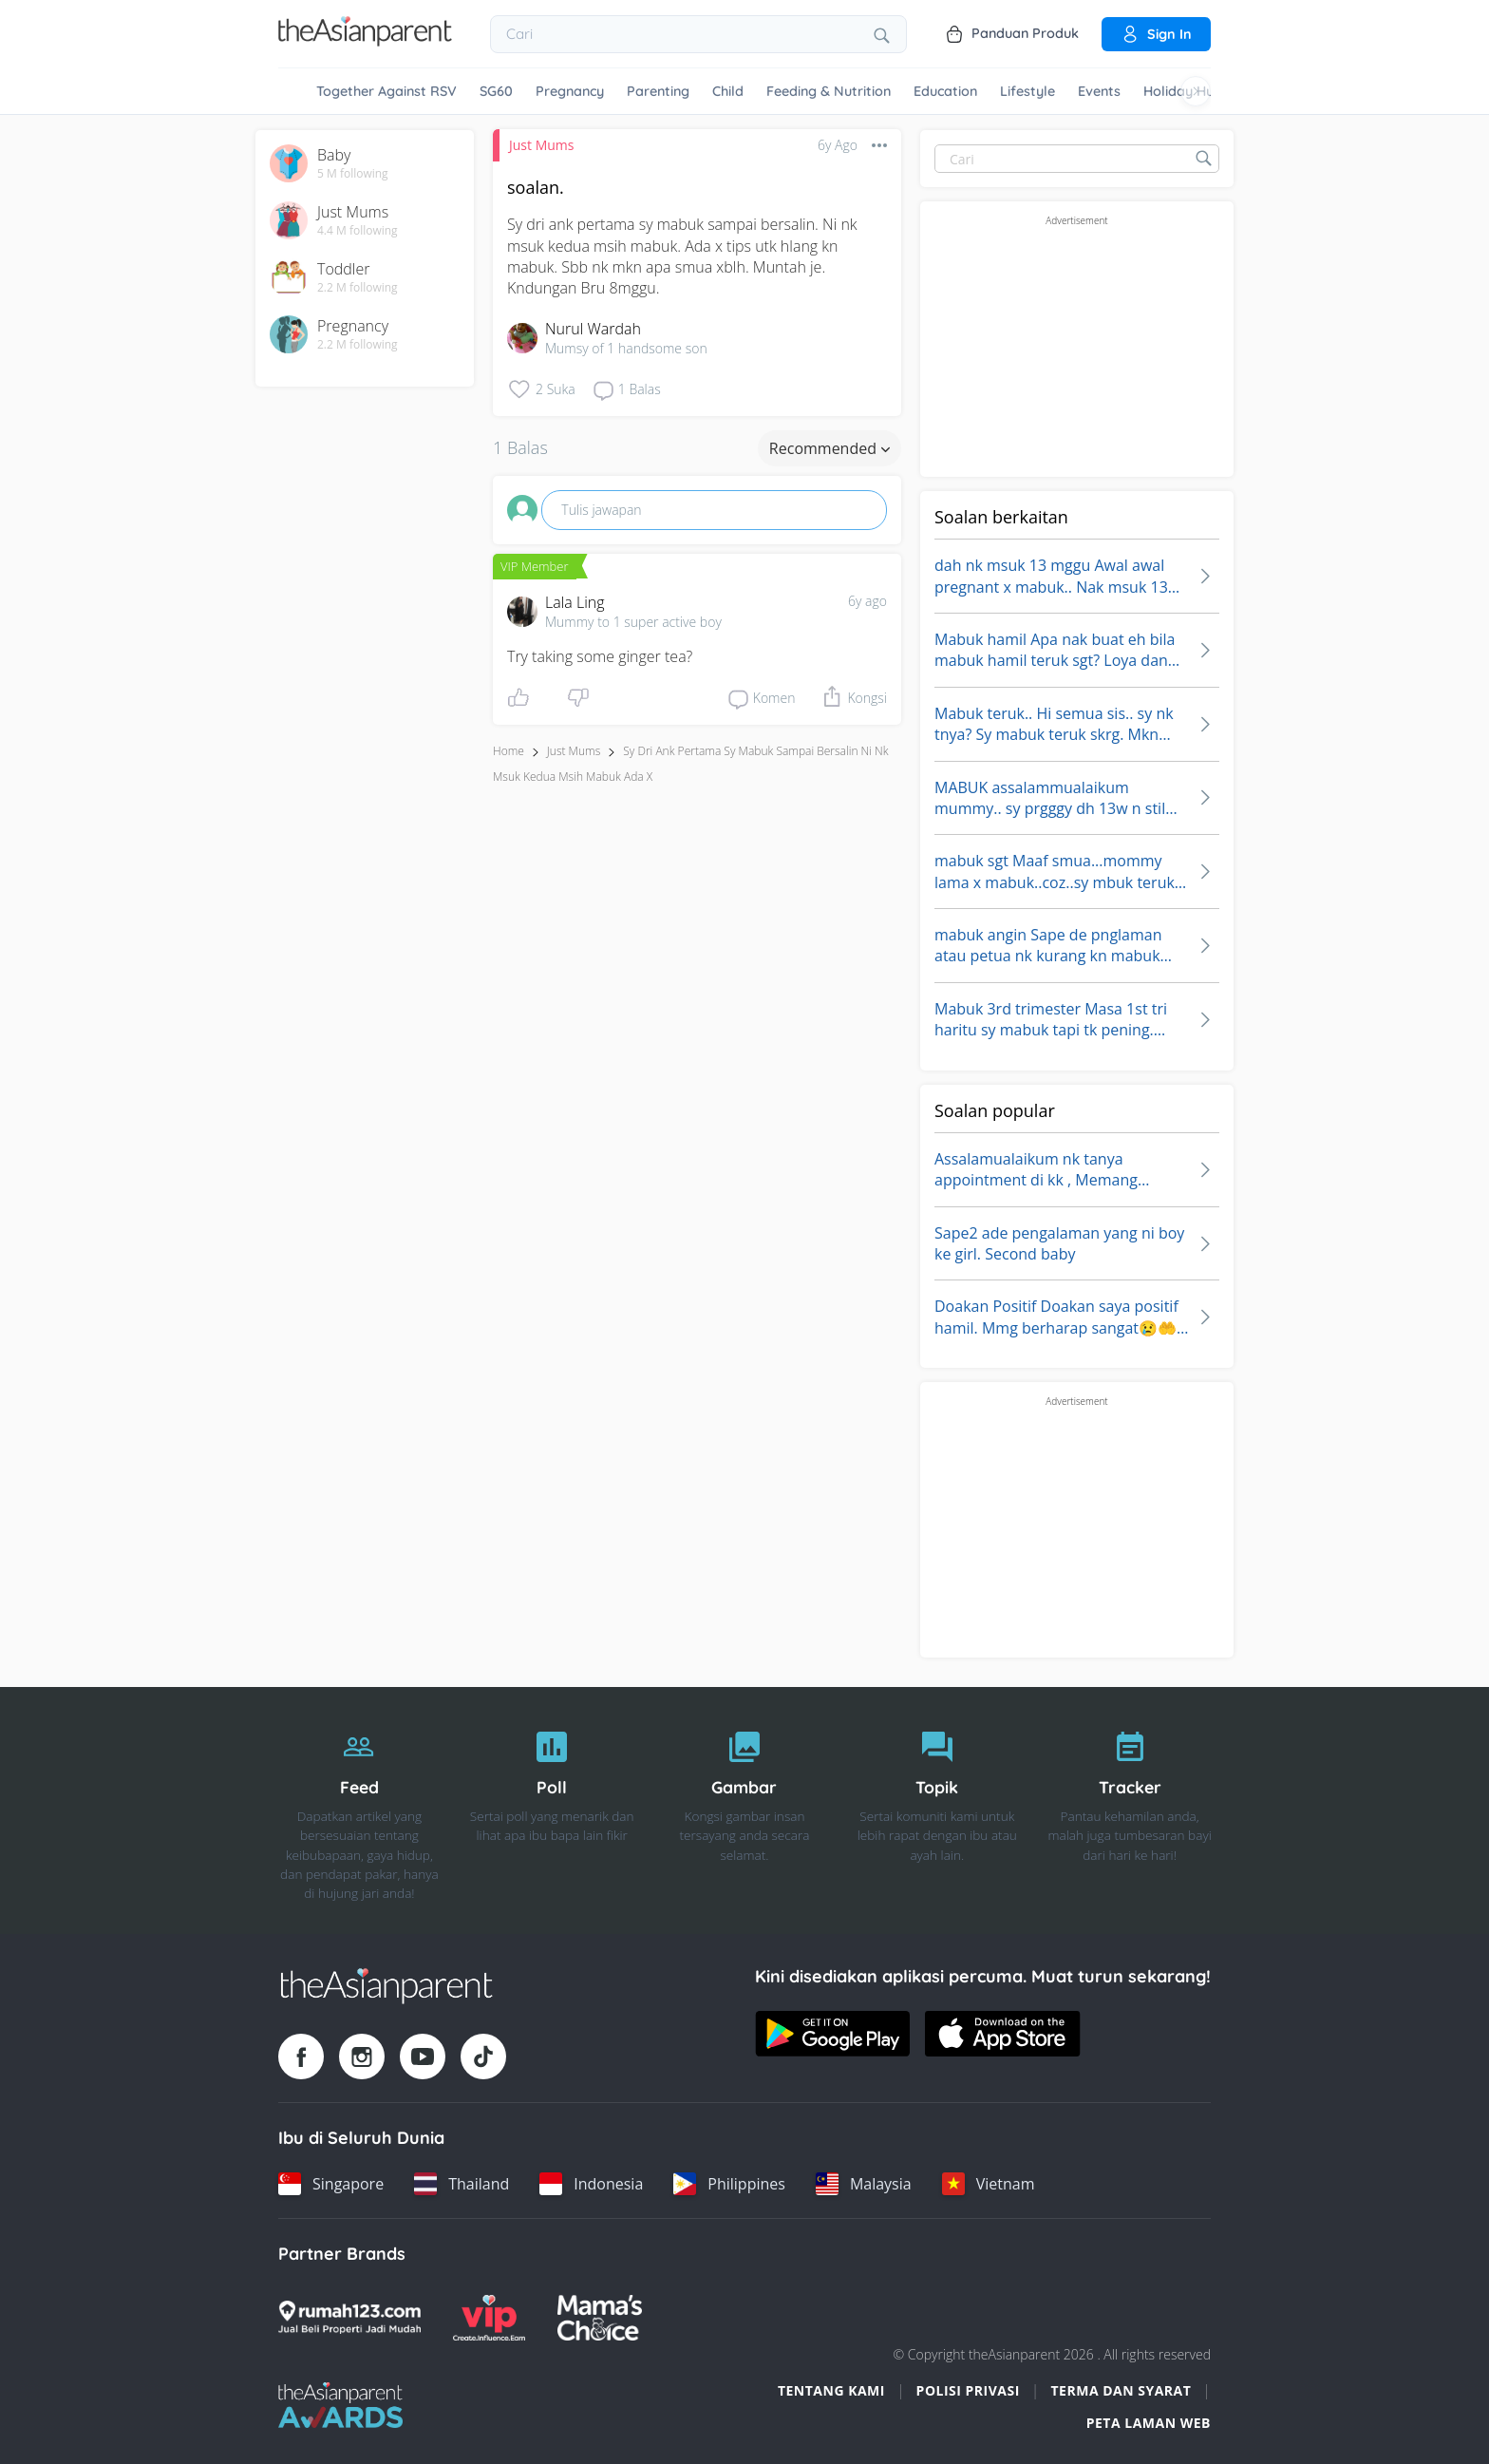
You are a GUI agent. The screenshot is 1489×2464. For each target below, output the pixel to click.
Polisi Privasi (968, 2390)
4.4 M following (357, 230)
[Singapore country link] (331, 2183)
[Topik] (937, 1811)
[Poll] (552, 1811)
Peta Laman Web (1148, 2423)
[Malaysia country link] (864, 2183)
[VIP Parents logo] (489, 2317)
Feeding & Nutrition (828, 91)
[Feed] (359, 1811)
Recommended (829, 448)
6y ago (867, 601)
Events (1099, 91)
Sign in (1156, 34)
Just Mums (541, 145)
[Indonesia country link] (591, 2183)
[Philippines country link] (729, 2183)
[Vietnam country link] (988, 2183)
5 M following (352, 173)
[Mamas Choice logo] (599, 2317)
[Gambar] (745, 1811)
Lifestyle (1027, 91)
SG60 (496, 91)
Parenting (658, 91)
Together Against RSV (386, 91)
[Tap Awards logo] (340, 2405)
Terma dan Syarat (1121, 2390)
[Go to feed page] (365, 40)
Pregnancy (570, 91)
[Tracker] (1130, 1811)
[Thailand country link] (461, 2183)
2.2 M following (357, 287)
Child (728, 91)
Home (508, 751)
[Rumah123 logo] (349, 2317)
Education (945, 91)
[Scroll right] (1195, 91)
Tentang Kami (831, 2390)
